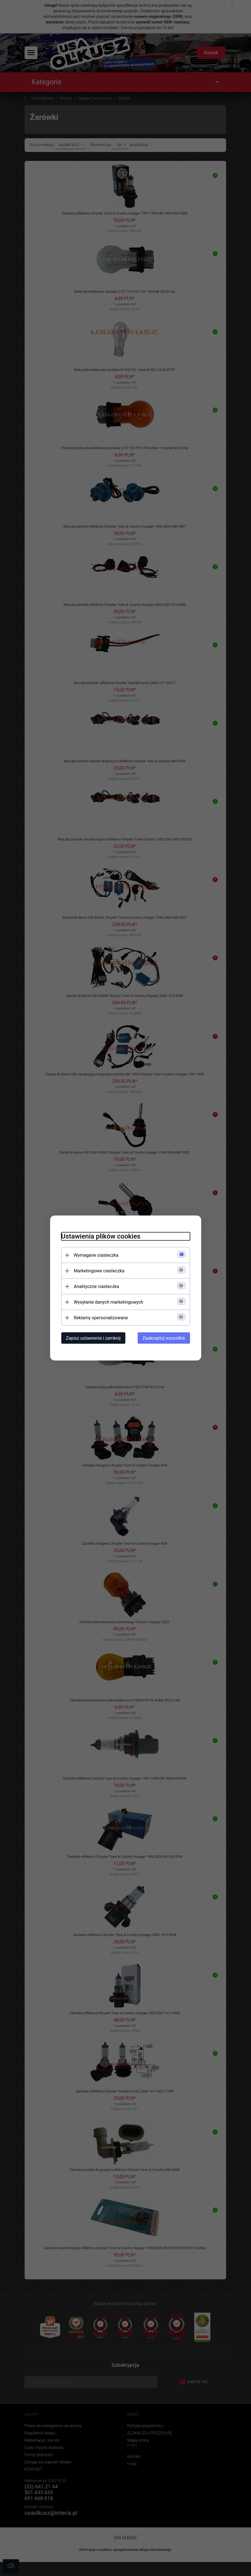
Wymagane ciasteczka (96, 1255)
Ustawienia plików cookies (100, 1236)
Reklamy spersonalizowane (101, 1317)
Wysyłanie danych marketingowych (108, 1302)
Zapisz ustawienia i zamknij (93, 1338)
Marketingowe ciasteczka (99, 1270)
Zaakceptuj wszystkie (163, 1338)
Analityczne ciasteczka (96, 1286)
